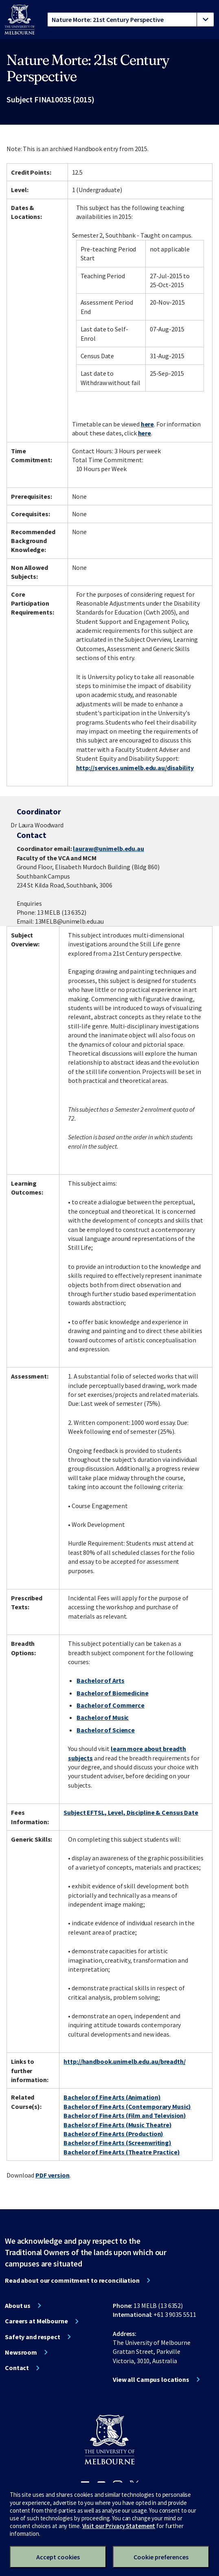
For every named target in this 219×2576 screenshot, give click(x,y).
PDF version (52, 2175)
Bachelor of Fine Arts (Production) (113, 2134)
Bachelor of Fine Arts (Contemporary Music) (127, 2106)
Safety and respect (32, 2337)
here (147, 424)
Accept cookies (58, 2557)
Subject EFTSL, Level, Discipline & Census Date (131, 1812)
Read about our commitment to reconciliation (72, 2280)
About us (18, 2305)
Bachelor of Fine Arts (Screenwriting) (117, 2143)
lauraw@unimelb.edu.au (108, 848)
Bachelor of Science (106, 1730)
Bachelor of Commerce (111, 1705)
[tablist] (130, 19)
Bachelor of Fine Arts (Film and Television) (125, 2115)
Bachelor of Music (103, 1717)
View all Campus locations (151, 2379)
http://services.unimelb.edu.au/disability (135, 768)
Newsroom (21, 2352)
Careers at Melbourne (36, 2321)
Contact (17, 2368)
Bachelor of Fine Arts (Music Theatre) (118, 2125)
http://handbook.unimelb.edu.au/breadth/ (124, 2061)
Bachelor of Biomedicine (112, 1693)
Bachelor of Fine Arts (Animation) (112, 2097)
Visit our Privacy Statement (118, 2526)
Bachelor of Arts (100, 1680)
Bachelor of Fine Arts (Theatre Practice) (122, 2152)
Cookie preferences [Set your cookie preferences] (161, 2557)
